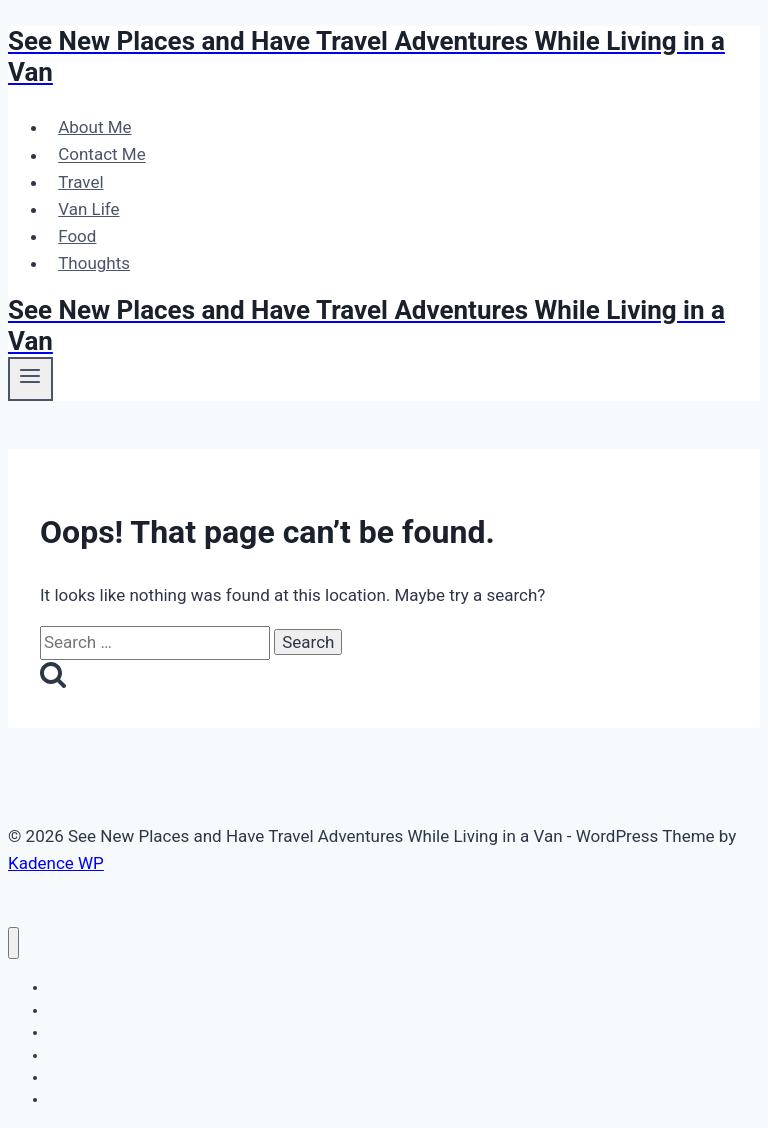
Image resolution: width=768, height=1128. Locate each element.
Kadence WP (56, 863)
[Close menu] (13, 943)
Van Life (88, 209)
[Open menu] (30, 379)
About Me (94, 127)
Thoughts (94, 263)
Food (77, 236)
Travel (80, 182)
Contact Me (102, 155)
